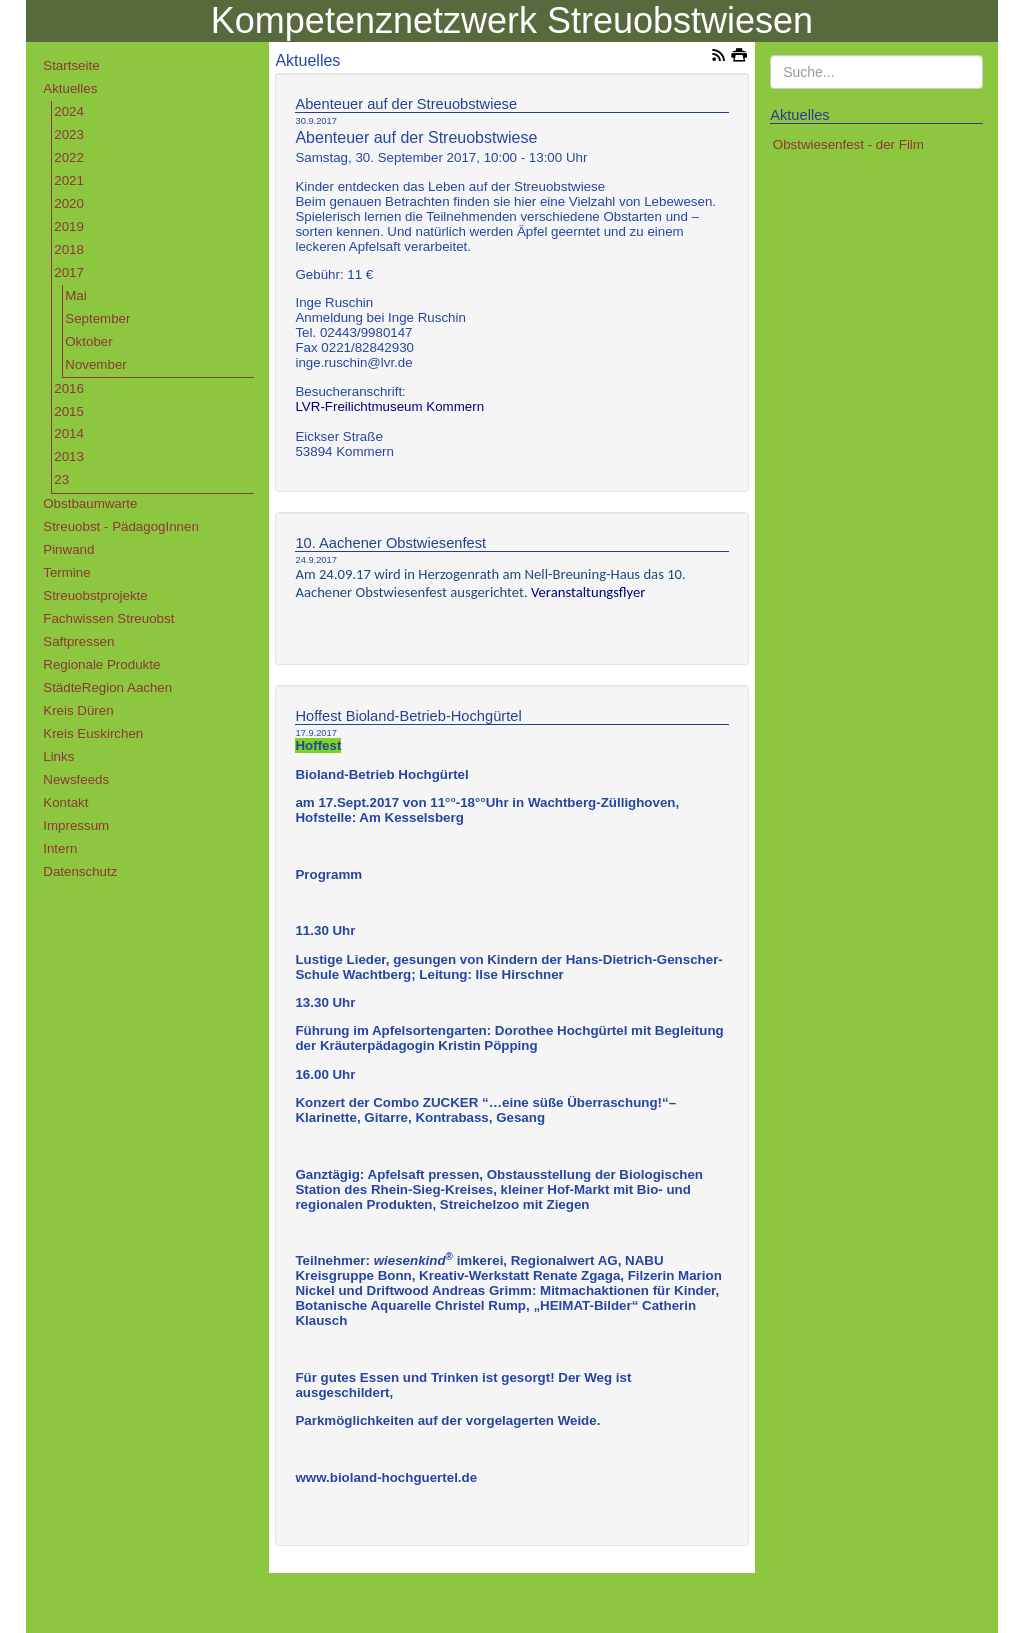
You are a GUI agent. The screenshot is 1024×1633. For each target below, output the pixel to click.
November (95, 364)
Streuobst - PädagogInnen (121, 526)
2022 (69, 157)
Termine (66, 572)
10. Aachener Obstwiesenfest (390, 543)
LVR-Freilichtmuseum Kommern (389, 406)
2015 (69, 411)
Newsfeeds (76, 779)
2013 (69, 456)
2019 (69, 226)
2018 (69, 249)
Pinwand (68, 549)
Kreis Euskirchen (93, 733)
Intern (60, 848)
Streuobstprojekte (95, 595)
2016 (69, 388)
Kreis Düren (78, 710)
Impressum (76, 825)
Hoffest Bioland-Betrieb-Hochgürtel (408, 716)
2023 (69, 134)
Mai (75, 295)
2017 (69, 272)
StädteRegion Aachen (107, 687)
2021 (69, 180)
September (97, 318)
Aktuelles (70, 88)
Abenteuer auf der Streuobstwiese (406, 104)
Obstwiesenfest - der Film (848, 144)
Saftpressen (78, 641)
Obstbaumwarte (90, 503)
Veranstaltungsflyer (588, 592)
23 (61, 479)
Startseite (71, 65)
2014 (69, 433)
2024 (69, 111)
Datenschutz (80, 871)
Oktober (88, 341)
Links (58, 756)
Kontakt (65, 802)
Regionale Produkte (101, 664)
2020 (69, 203)
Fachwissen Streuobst (108, 618)
